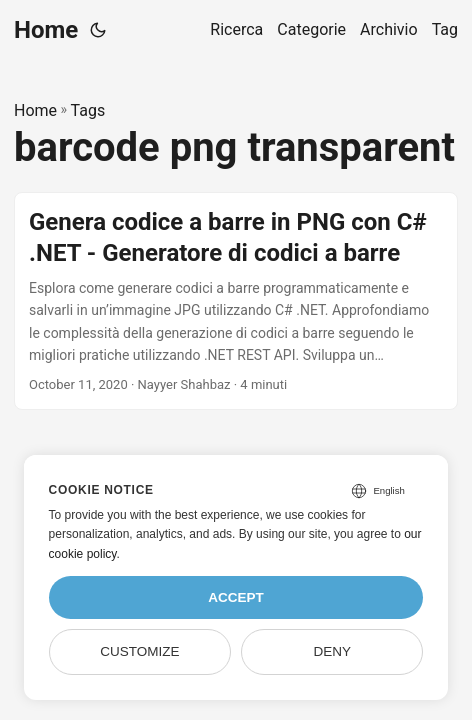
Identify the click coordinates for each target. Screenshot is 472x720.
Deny (332, 651)
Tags (88, 110)
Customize (139, 651)
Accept (236, 597)
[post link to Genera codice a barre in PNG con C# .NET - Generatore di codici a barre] (236, 301)
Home (46, 30)
